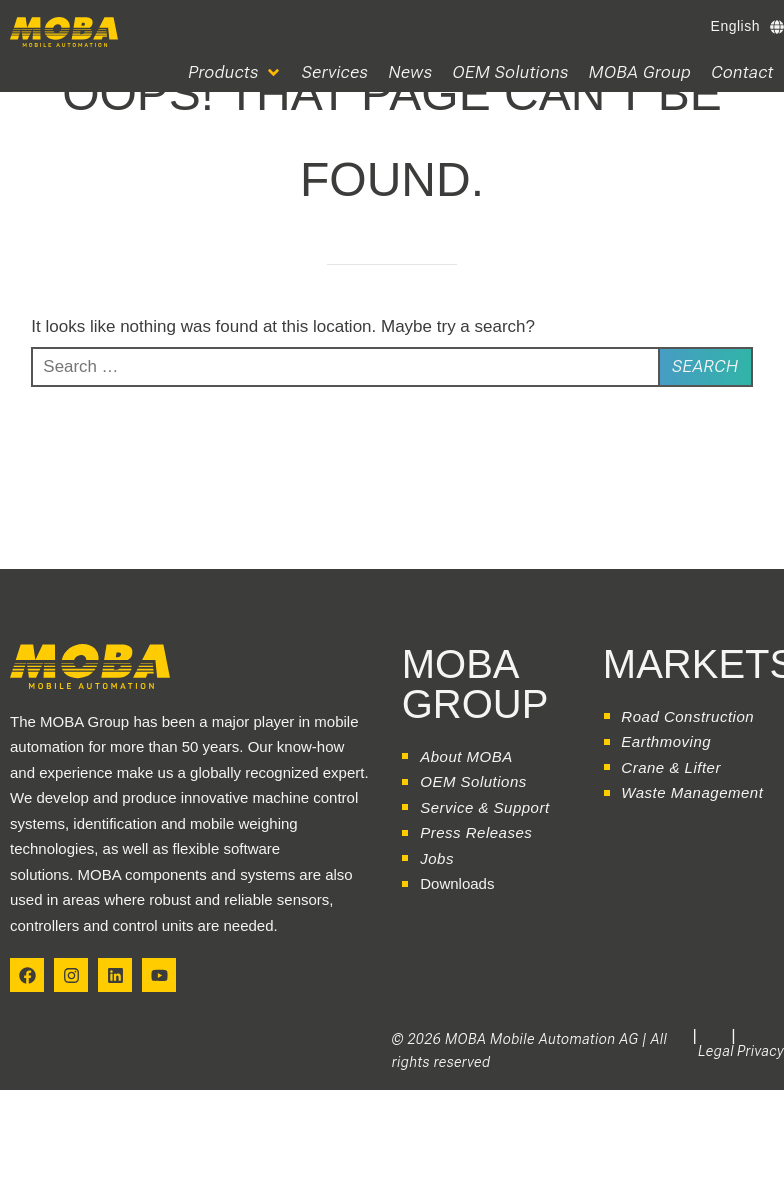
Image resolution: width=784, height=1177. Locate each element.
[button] (235, 72)
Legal (716, 1051)
